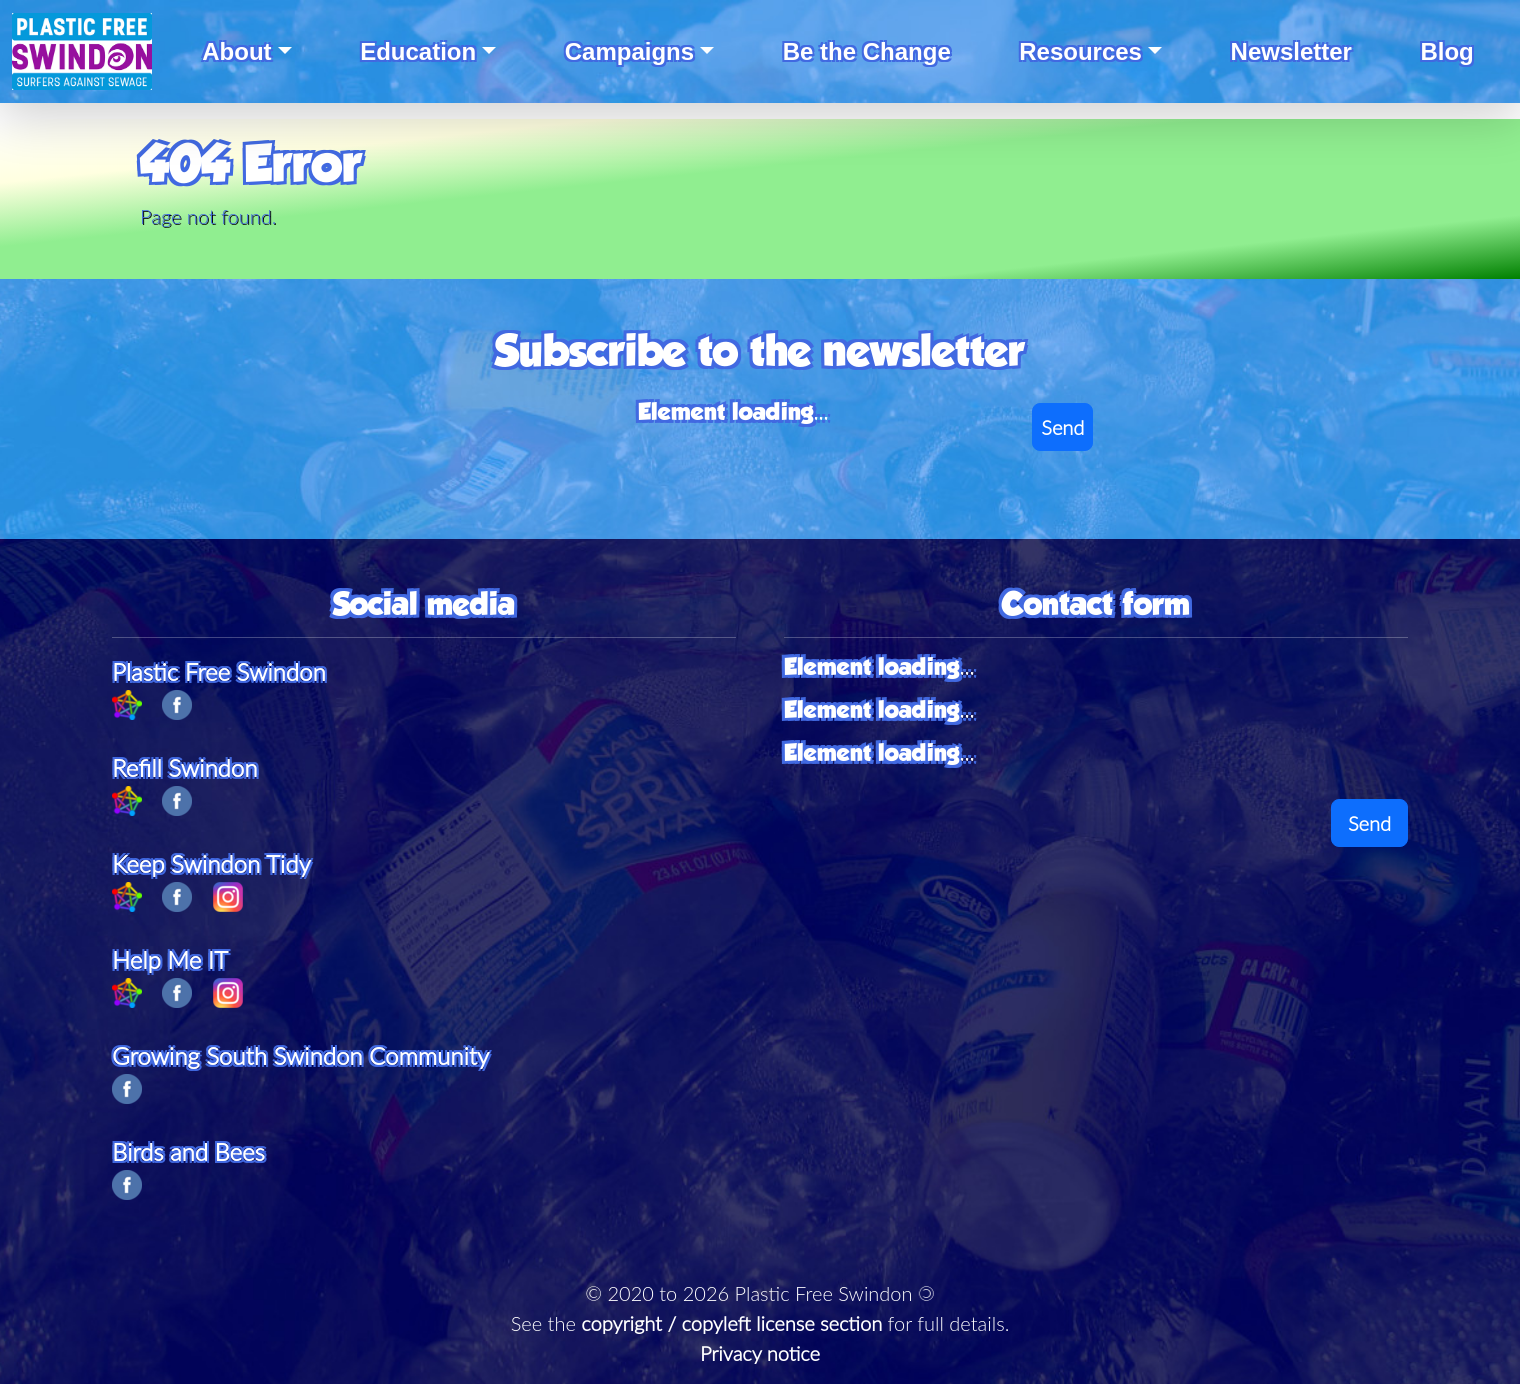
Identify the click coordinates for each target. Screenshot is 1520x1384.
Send (1062, 427)
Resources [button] (1080, 51)
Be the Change (867, 51)
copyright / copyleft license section (731, 1323)
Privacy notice (760, 1353)
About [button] (236, 51)
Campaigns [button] (629, 51)
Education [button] (418, 51)
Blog (1446, 51)
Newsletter (1291, 51)
